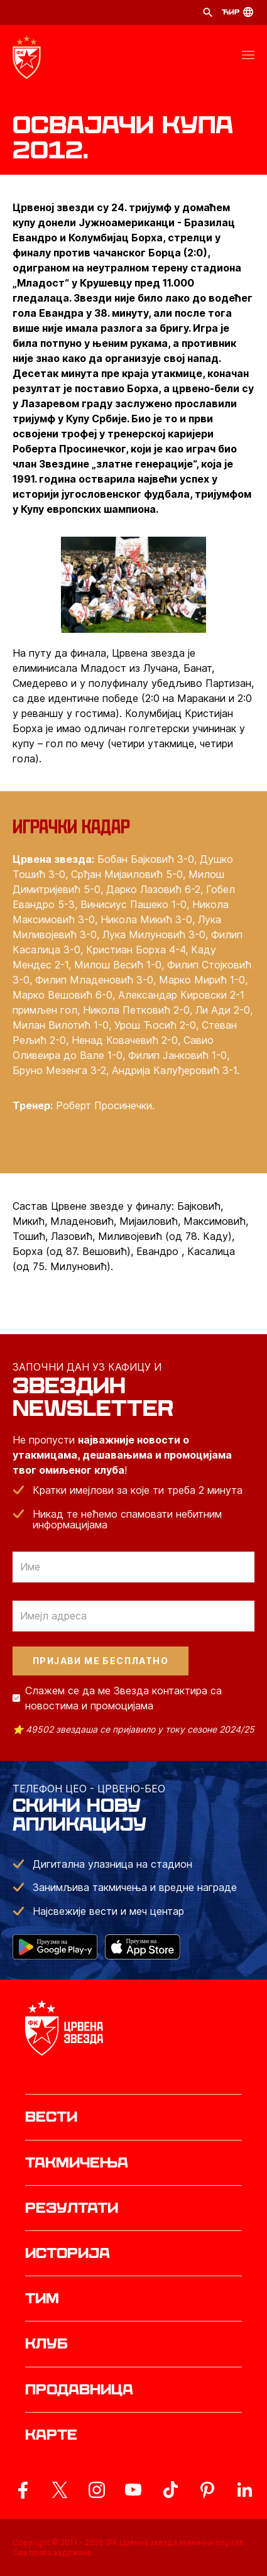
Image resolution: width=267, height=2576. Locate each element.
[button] (248, 57)
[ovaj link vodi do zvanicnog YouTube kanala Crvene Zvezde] (133, 2490)
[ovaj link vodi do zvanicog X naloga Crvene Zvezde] (60, 2490)
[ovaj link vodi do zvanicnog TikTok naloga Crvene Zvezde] (170, 2490)
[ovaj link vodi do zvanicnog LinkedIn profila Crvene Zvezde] (244, 2490)
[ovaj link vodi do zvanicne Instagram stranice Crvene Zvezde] (97, 2490)
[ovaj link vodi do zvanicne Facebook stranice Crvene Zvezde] (23, 2490)
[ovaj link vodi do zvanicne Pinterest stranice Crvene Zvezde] (207, 2490)
